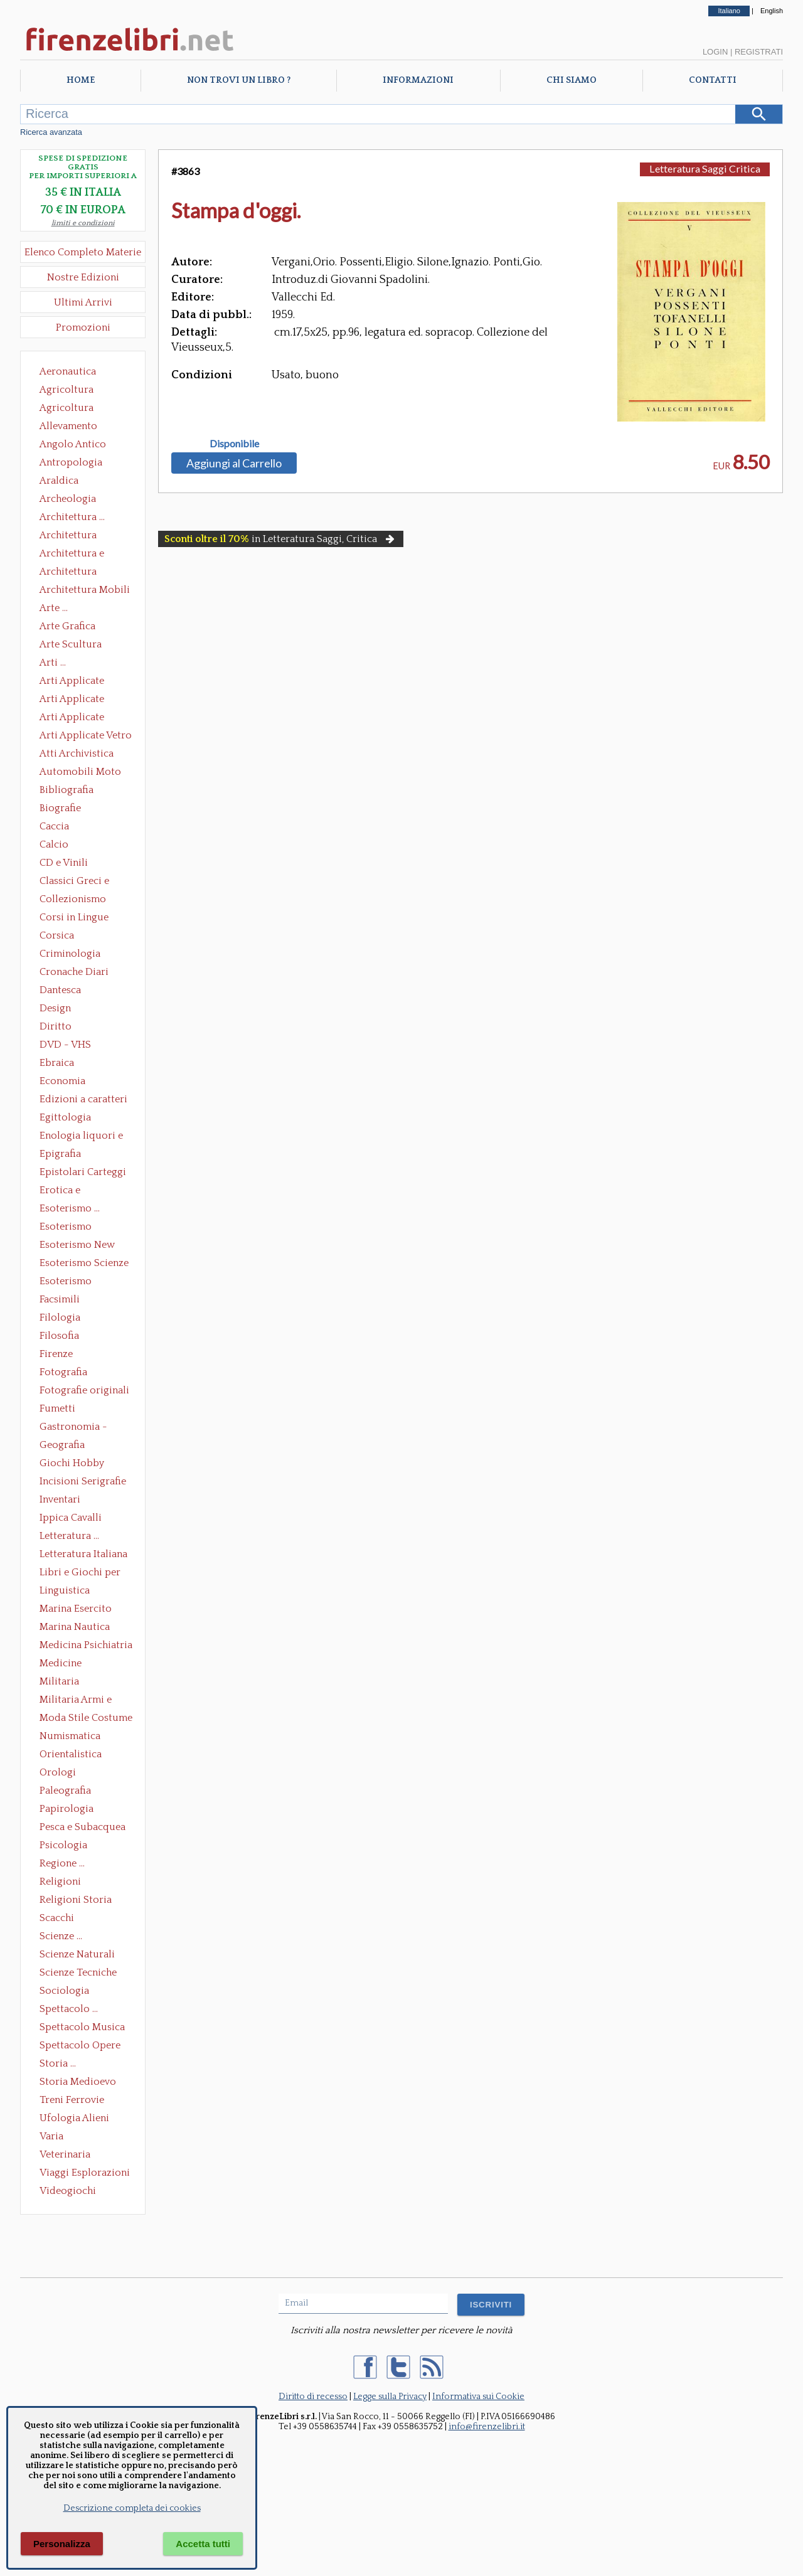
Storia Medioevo (78, 2081)
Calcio (54, 844)
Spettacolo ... (69, 2008)
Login (715, 51)
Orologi (58, 1772)
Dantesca (60, 990)
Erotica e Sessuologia (67, 1191)
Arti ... (53, 662)
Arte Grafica (67, 626)
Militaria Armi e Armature (76, 1701)
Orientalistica (71, 1754)
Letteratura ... (69, 1535)
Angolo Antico (73, 444)
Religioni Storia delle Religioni (76, 1901)
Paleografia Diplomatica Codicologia (68, 1792)
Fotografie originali (84, 1390)
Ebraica (57, 1062)
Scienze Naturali (77, 1954)
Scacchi (57, 1918)
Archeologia (68, 498)
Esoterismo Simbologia (66, 1282)
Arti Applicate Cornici (72, 700)
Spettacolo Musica (82, 2027)
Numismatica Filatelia (70, 1737)
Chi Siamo (571, 80)
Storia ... (58, 2063)
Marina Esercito (76, 1608)
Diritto (56, 1026)
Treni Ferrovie (72, 2099)
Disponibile (234, 444)
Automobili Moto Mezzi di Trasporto (83, 773)
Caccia (54, 826)
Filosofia (59, 1335)
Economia (62, 1081)
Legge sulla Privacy (390, 2397)
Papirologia (66, 1808)
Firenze (56, 1354)
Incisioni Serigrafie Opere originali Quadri (83, 1482)
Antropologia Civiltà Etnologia (78, 464)
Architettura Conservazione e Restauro (77, 536)
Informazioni (418, 80)
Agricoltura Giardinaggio (70, 409)
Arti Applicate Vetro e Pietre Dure (86, 736)
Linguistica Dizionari (65, 1592)
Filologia (60, 1317)
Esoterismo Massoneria (66, 1228)
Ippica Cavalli (71, 1517)
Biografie (60, 808)
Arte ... (54, 608)
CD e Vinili (64, 862)
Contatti (713, 80)
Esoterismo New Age (77, 1246)
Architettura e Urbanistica (72, 555)
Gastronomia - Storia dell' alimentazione (73, 1428)
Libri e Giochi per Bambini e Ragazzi (81, 1573)
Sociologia (64, 1990)
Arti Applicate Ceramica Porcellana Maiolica (85, 682)
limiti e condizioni (83, 223)
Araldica (59, 480)
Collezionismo (73, 899)
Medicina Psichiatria (86, 1645)
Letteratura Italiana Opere (83, 1555)
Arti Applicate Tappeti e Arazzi (77, 718)
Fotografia (63, 1372)
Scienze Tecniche (78, 1972)
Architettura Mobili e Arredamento (85, 591)
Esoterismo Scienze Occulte (84, 1264)
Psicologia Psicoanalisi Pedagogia (66, 1846)
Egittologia (65, 1117)
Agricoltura (66, 389)
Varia (51, 2136)
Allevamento (68, 426)
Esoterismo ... (70, 1208)
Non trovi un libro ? (238, 80)
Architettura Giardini (68, 573)
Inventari (60, 1499)
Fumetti (57, 1408)
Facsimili (60, 1299)
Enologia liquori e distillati (81, 1137)
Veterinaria (65, 2154)
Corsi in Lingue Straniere (74, 918)
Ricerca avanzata (51, 132)
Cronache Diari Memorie (74, 973)
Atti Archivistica (77, 753)
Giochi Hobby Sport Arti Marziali (83, 1464)
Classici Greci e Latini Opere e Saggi (85, 882)
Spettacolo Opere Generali (80, 2046)
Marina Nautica (75, 1626)
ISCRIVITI (491, 2304)
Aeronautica (68, 371)
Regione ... (62, 1863)
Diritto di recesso (313, 2397)
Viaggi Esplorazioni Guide (85, 2174)
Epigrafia (60, 1153)
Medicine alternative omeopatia (64, 1664)
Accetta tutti (203, 2543)
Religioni (60, 1881)
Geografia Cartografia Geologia (66, 1446)
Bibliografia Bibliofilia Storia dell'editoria (77, 791)
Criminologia (70, 953)
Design (55, 1008)
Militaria (59, 1681)
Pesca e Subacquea (82, 1827)
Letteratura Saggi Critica (704, 168)
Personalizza (61, 2543)
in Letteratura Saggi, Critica (280, 539)
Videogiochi (68, 2190)
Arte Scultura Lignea (71, 645)
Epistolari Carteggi (83, 1172)
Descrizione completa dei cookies (132, 2508)
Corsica (57, 935)
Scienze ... (61, 1936)
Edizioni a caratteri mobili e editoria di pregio (84, 1100)
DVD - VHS (65, 1044)
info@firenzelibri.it (487, 2427)
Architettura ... (72, 517)
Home (80, 80)
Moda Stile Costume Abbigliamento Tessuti (86, 1719)
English (771, 10)
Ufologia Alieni (74, 2118)
